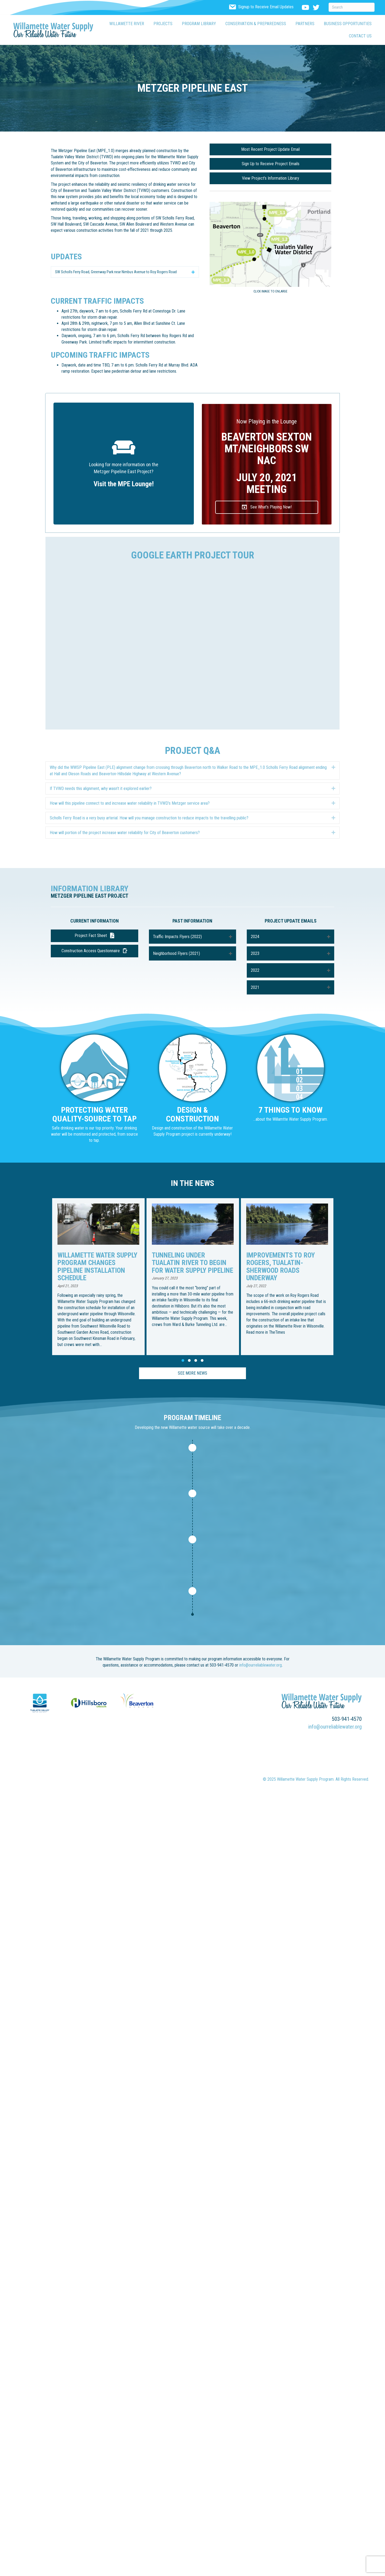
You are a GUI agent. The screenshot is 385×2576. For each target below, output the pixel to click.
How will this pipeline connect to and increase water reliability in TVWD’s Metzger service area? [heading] (130, 810)
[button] (125, 275)
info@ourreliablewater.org (260, 1674)
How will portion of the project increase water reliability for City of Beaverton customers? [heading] (125, 839)
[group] (106, 1283)
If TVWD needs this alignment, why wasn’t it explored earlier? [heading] (101, 795)
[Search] (352, 7)
